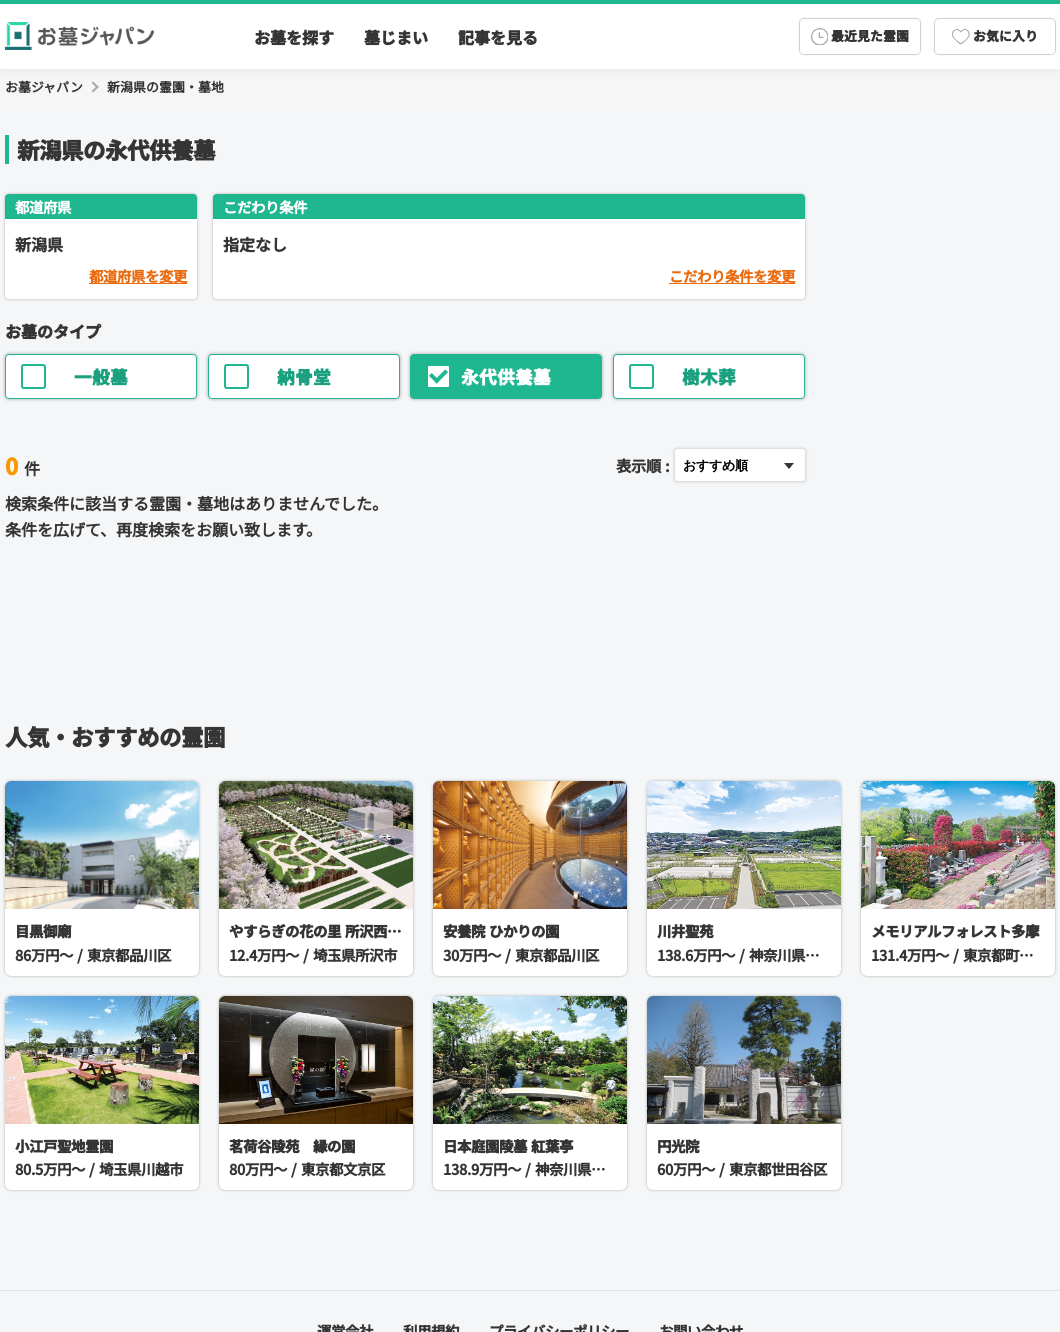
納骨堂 (277, 376)
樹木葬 (682, 376)
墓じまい (396, 37)
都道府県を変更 (138, 275)
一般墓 (74, 376)
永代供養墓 (488, 376)
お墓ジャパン (44, 86)
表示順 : (643, 465)
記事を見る (498, 37)
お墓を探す (294, 37)
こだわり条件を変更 (732, 275)
